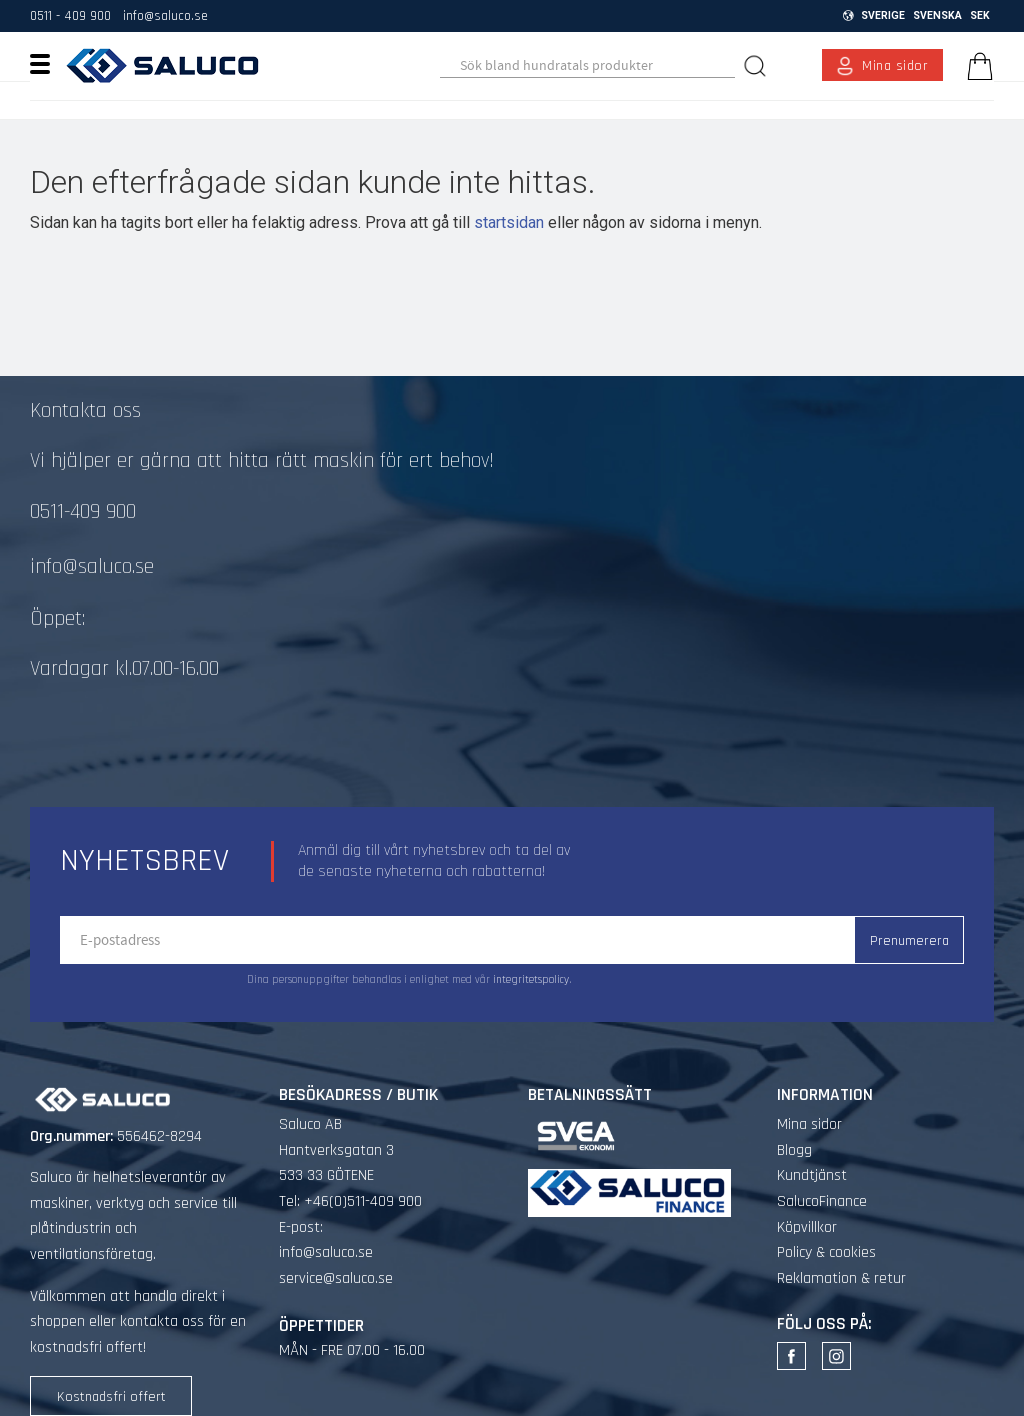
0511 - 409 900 (70, 16)
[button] (47, 63)
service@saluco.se (336, 1278)
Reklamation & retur (841, 1278)
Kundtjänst (812, 1175)
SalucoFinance (822, 1201)
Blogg (794, 1150)
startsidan (509, 222)
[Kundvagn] (976, 66)
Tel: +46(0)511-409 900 (350, 1201)
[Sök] (757, 65)
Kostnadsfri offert (111, 1397)
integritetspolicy (531, 980)
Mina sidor (809, 1124)
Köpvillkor (807, 1227)
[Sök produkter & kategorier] (587, 66)
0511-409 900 (83, 512)
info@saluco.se (165, 16)
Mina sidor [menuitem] (895, 66)
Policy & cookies (826, 1252)
